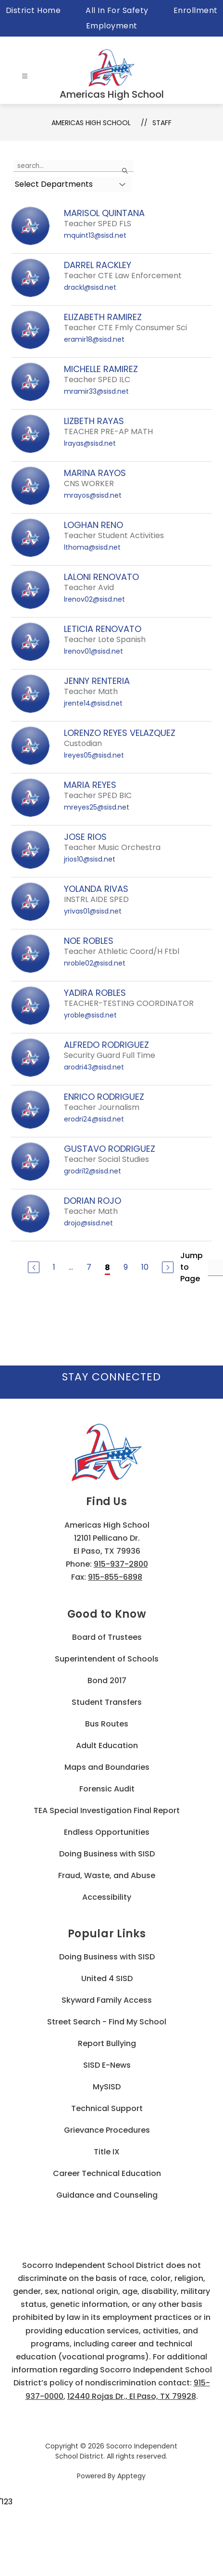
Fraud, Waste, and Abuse (106, 1875)
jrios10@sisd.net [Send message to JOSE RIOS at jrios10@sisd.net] (89, 859)
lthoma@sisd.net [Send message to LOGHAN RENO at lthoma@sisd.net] (92, 547)
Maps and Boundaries (106, 1767)
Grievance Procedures (107, 2130)
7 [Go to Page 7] (89, 1267)
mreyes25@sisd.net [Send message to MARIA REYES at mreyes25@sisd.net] (96, 807)
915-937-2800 (121, 1564)
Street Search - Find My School (106, 2021)
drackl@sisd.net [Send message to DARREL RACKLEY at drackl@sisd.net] (90, 287)
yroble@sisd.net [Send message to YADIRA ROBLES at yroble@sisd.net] (90, 1015)
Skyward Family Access (107, 2000)
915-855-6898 (115, 1577)
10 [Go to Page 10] (145, 1267)
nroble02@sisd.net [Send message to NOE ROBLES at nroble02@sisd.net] (94, 963)
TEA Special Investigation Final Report (107, 1810)
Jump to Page (191, 1267)
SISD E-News (107, 2065)
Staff (162, 123)
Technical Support (107, 2108)
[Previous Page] (33, 1267)
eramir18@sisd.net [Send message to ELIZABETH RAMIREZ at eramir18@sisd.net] (94, 339)
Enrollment (195, 10)
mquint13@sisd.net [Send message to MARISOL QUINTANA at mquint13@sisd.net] (95, 235)
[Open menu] (24, 76)
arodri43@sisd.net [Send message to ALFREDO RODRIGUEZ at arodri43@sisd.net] (94, 1067)
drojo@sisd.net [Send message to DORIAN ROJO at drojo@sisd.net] (88, 1223)
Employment (111, 25)
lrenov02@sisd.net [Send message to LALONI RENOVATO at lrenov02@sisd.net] (94, 599)
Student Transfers (107, 1702)
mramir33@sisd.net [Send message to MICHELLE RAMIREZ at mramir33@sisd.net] (96, 391)
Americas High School (91, 123)
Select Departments (54, 184)
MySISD (107, 2086)
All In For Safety (117, 10)
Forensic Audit (107, 1788)
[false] (73, 166)
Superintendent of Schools (107, 1658)
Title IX (107, 2151)
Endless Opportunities (106, 1832)
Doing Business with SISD (107, 1853)
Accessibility (106, 1897)
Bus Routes (106, 1723)
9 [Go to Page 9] (126, 1267)
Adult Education (107, 1745)
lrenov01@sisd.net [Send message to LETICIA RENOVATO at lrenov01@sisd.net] (93, 651)
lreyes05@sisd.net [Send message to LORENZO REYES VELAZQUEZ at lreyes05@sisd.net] (94, 755)
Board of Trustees (107, 1637)
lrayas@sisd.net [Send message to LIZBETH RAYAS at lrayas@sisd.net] (90, 443)
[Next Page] (167, 1267)
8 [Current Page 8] (107, 1267)
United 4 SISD (107, 1978)
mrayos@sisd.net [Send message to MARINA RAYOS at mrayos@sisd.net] (93, 495)
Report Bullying (107, 2043)
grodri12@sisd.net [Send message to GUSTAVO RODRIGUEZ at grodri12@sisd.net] (92, 1171)
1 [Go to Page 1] (54, 1267)
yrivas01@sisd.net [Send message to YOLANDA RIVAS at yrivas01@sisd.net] (93, 911)
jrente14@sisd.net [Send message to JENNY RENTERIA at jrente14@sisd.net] (93, 703)
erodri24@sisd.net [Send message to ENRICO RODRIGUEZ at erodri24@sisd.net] (94, 1119)
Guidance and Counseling (107, 2195)
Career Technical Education (107, 2173)
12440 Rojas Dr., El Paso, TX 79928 (131, 2396)
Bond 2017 (106, 1680)
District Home (33, 10)
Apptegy (131, 2476)
